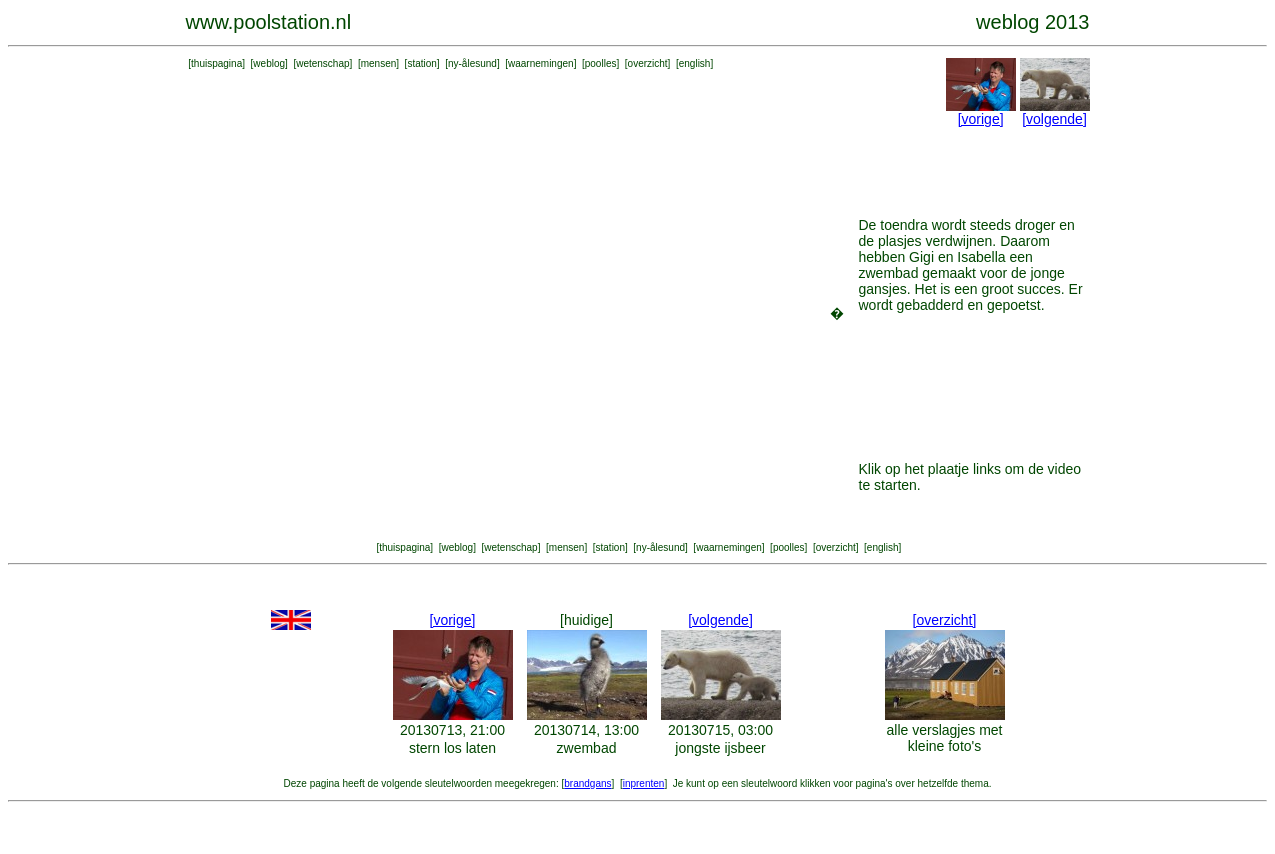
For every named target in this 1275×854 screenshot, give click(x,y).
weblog (269, 63)
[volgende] (1054, 119)
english (695, 63)
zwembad (587, 748)
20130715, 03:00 (720, 730)
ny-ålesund (472, 63)
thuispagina (216, 63)
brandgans (587, 783)
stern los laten (452, 748)
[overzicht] (945, 620)
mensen (379, 63)
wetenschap (322, 63)
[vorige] (981, 119)
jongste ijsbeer (720, 748)
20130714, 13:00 (586, 730)
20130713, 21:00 (452, 730)
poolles (601, 63)
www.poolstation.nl (269, 22)
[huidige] (586, 620)
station (421, 63)
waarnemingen (541, 63)
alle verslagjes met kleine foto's (945, 738)
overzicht (648, 63)
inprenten (644, 783)
